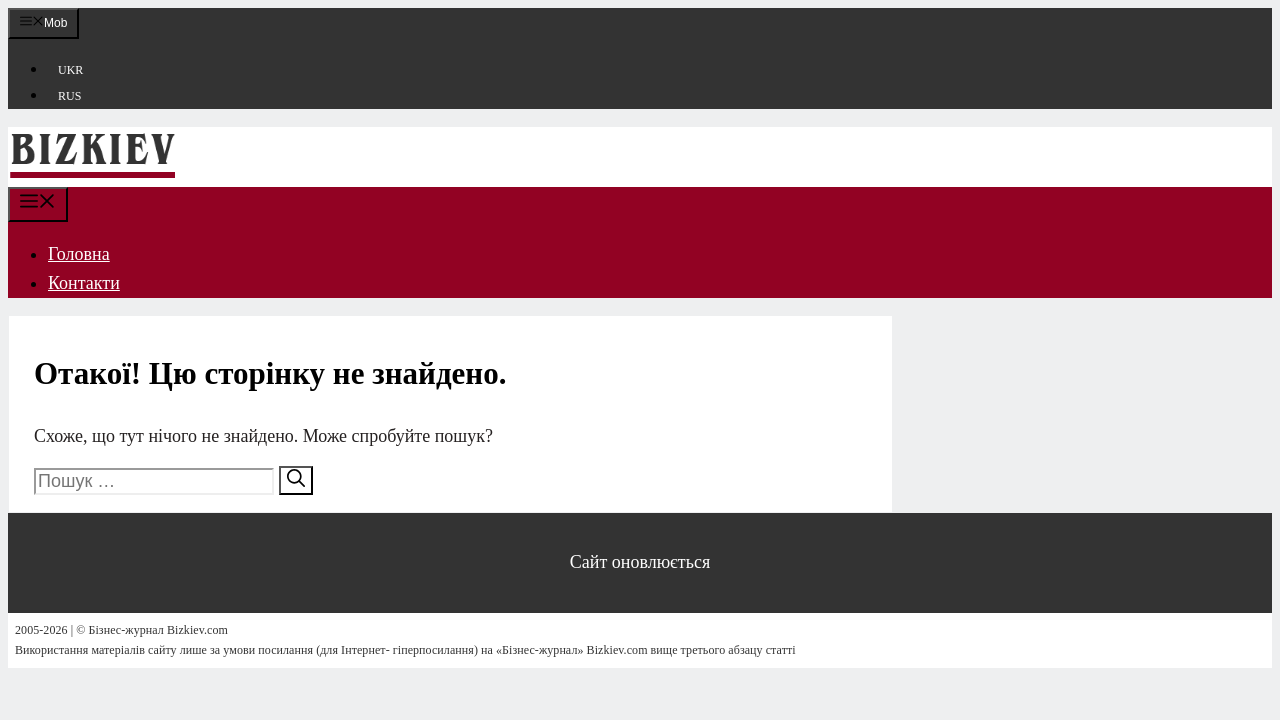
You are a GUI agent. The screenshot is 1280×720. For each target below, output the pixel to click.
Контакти (84, 283)
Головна (79, 254)
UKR (70, 70)
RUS (69, 96)
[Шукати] (296, 480)
